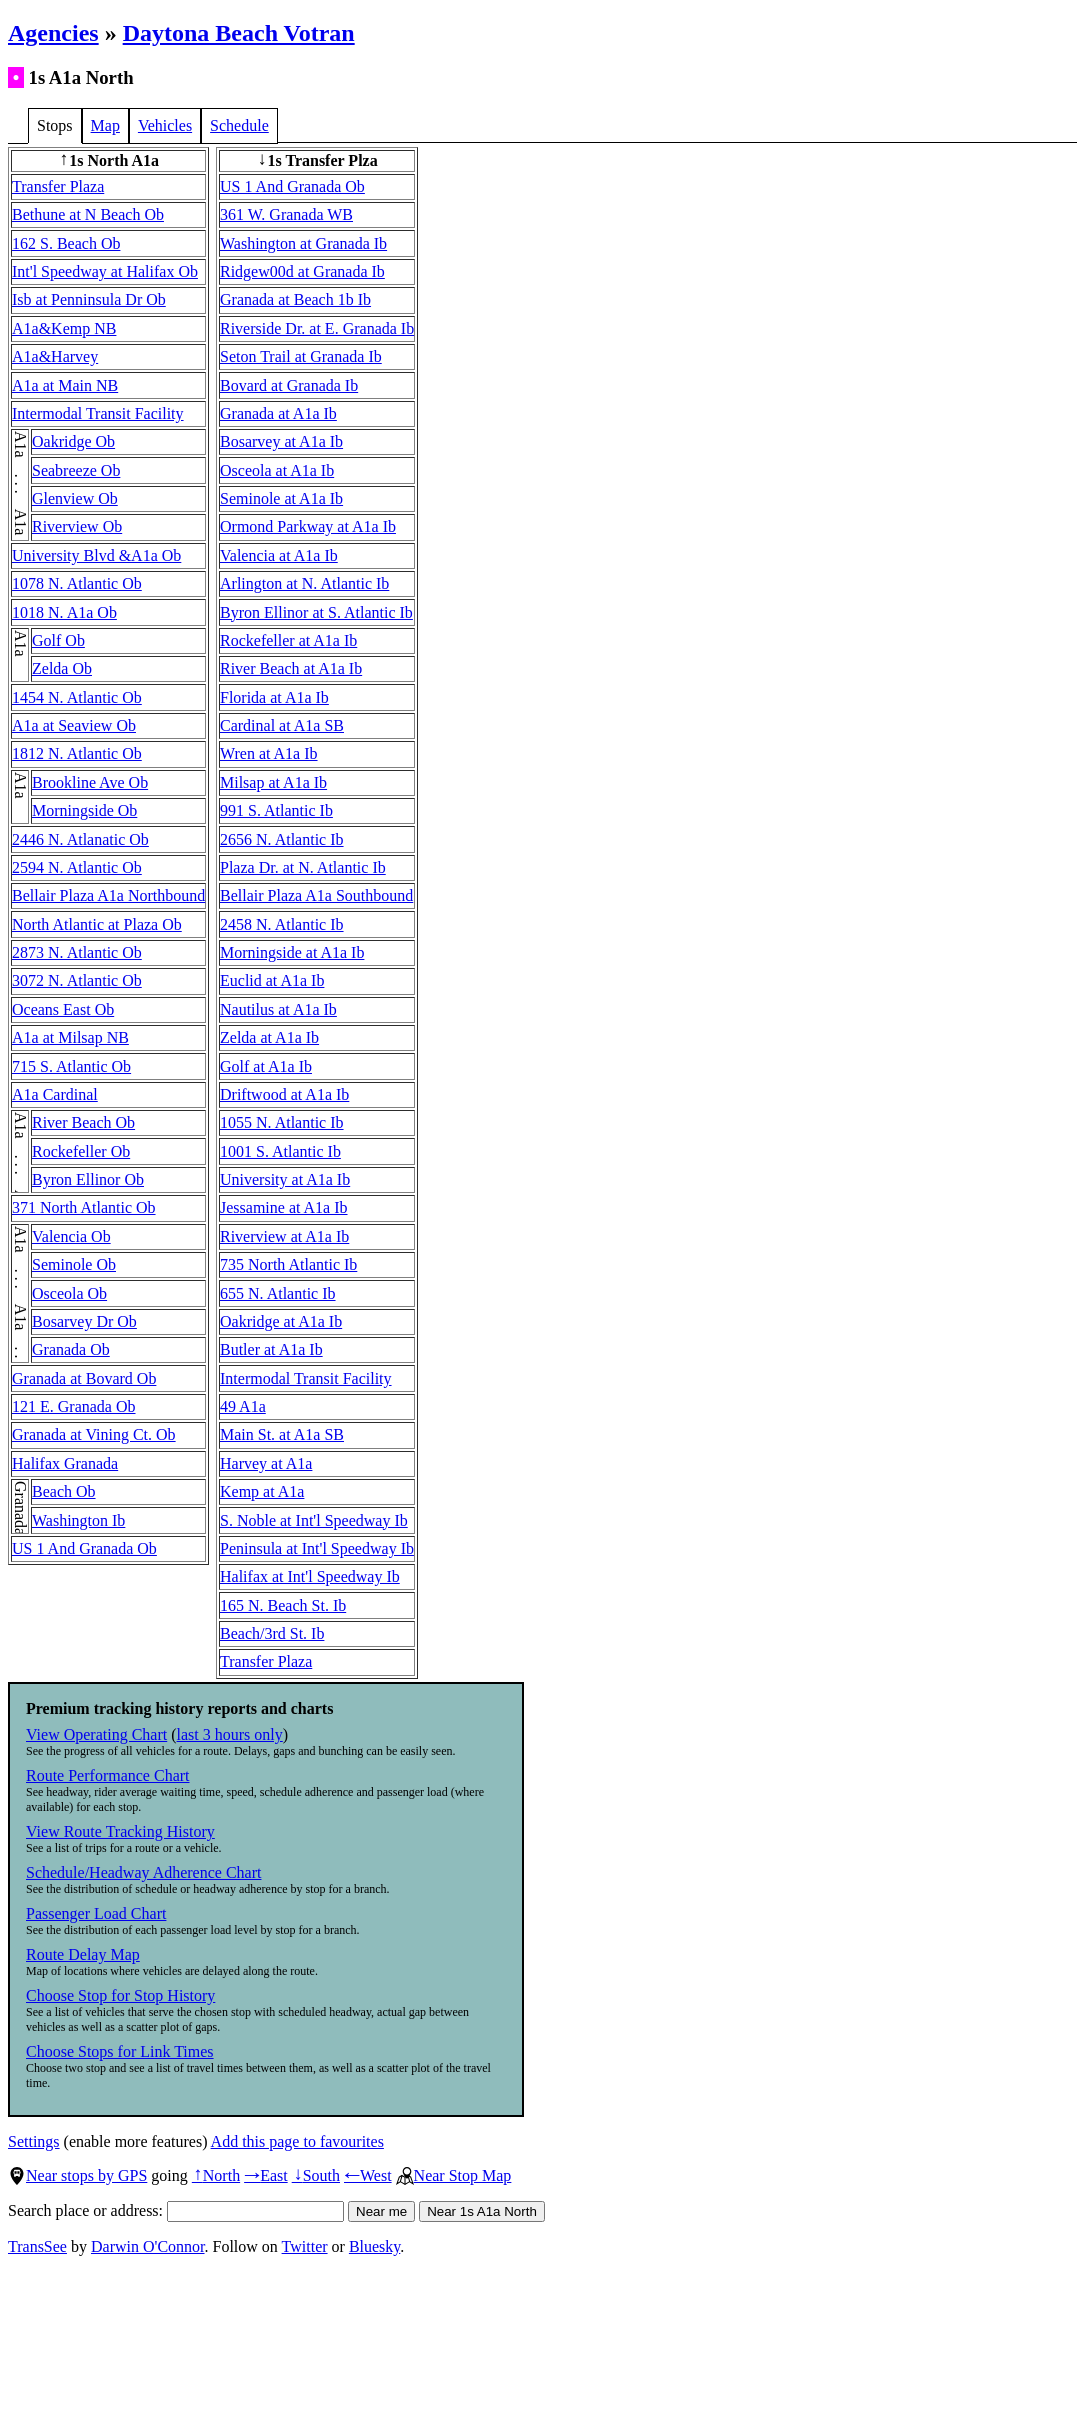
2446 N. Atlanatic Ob (80, 839)
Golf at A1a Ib (266, 1066)
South (316, 2175)
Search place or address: (176, 2210)
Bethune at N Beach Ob (88, 214)
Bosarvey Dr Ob (84, 1321)
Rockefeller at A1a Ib (288, 640)
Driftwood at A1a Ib (284, 1094)
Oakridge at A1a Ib (281, 1321)
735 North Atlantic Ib (288, 1264)
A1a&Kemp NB (64, 328)
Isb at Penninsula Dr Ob (89, 299)
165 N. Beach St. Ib (283, 1605)
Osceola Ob (69, 1293)
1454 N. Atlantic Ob (77, 697)
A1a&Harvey (55, 356)
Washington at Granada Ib (303, 243)
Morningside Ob (84, 810)
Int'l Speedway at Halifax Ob (105, 271)
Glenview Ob (75, 498)
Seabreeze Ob (76, 470)
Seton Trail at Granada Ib (301, 356)
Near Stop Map (454, 2175)
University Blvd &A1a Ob (96, 555)
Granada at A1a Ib (278, 413)
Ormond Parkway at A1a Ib (308, 526)
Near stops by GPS (77, 2175)
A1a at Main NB (65, 385)
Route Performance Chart (108, 1775)
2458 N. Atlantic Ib (282, 924)
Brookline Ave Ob (90, 782)
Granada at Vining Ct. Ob (94, 1434)
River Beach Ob (83, 1122)
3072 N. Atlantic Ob (77, 980)
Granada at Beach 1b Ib (295, 299)
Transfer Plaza (58, 186)
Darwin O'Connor (148, 2246)
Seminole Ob (74, 1264)
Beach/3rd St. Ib (272, 1633)
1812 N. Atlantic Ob (77, 753)
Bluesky (374, 2246)
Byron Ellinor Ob (88, 1179)
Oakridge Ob (73, 441)
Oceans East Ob (63, 1009)
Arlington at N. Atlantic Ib (304, 583)
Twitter (305, 2246)
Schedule (239, 125)
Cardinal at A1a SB (282, 725)
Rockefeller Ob (81, 1151)
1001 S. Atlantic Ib (280, 1151)
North (216, 2175)
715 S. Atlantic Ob (71, 1066)
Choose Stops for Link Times (120, 2051)
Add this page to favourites (297, 2141)
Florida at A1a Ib (274, 697)
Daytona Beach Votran (239, 33)
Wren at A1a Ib (269, 753)
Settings (34, 2141)
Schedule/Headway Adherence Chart (143, 1872)
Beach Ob (64, 1491)
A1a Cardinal (55, 1094)
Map (105, 125)
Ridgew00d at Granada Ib (302, 271)
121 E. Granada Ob (74, 1406)
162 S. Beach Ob (66, 243)
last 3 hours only (230, 1734)
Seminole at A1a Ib (281, 498)
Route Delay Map (83, 1954)
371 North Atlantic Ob (84, 1207)
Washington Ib (78, 1520)
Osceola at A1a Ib (277, 470)
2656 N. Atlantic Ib (282, 839)
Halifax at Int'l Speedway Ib (310, 1576)
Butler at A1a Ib (271, 1349)
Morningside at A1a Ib (292, 952)
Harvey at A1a (266, 1463)
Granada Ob (71, 1349)
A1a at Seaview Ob (74, 725)
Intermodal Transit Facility (98, 413)
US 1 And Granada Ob (84, 1548)
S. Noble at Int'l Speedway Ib (314, 1520)
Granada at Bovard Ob (84, 1378)
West (368, 2175)
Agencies (53, 33)
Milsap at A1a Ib (273, 782)
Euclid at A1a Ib (272, 980)
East (266, 2175)
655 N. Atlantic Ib (278, 1293)
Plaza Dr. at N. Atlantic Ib (303, 867)
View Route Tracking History (120, 1831)
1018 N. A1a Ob (64, 612)
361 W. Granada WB (286, 214)
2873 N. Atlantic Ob (77, 952)
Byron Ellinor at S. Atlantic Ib (316, 612)
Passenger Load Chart (96, 1913)
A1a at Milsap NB (70, 1037)
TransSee (37, 2246)
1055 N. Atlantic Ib (282, 1122)
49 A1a (243, 1406)
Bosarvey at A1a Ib (281, 441)
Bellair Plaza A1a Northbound (108, 895)
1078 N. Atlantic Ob (77, 583)
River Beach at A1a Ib (291, 668)
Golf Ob (58, 640)
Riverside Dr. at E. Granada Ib (317, 328)
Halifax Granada (65, 1463)
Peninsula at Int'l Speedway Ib (317, 1548)
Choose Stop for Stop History (120, 1995)
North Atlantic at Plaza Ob (97, 924)
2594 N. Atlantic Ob (77, 867)
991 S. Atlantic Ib (276, 810)
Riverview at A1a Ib (284, 1236)
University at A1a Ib (285, 1179)
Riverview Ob (77, 526)
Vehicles (165, 125)
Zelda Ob (62, 668)
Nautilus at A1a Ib (278, 1009)
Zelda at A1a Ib (269, 1037)
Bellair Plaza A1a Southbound (316, 895)
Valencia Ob (71, 1236)
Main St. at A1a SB (282, 1434)
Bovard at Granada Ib (289, 385)
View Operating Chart (96, 1734)
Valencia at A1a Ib (279, 555)
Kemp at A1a (262, 1491)
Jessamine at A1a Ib (284, 1207)
